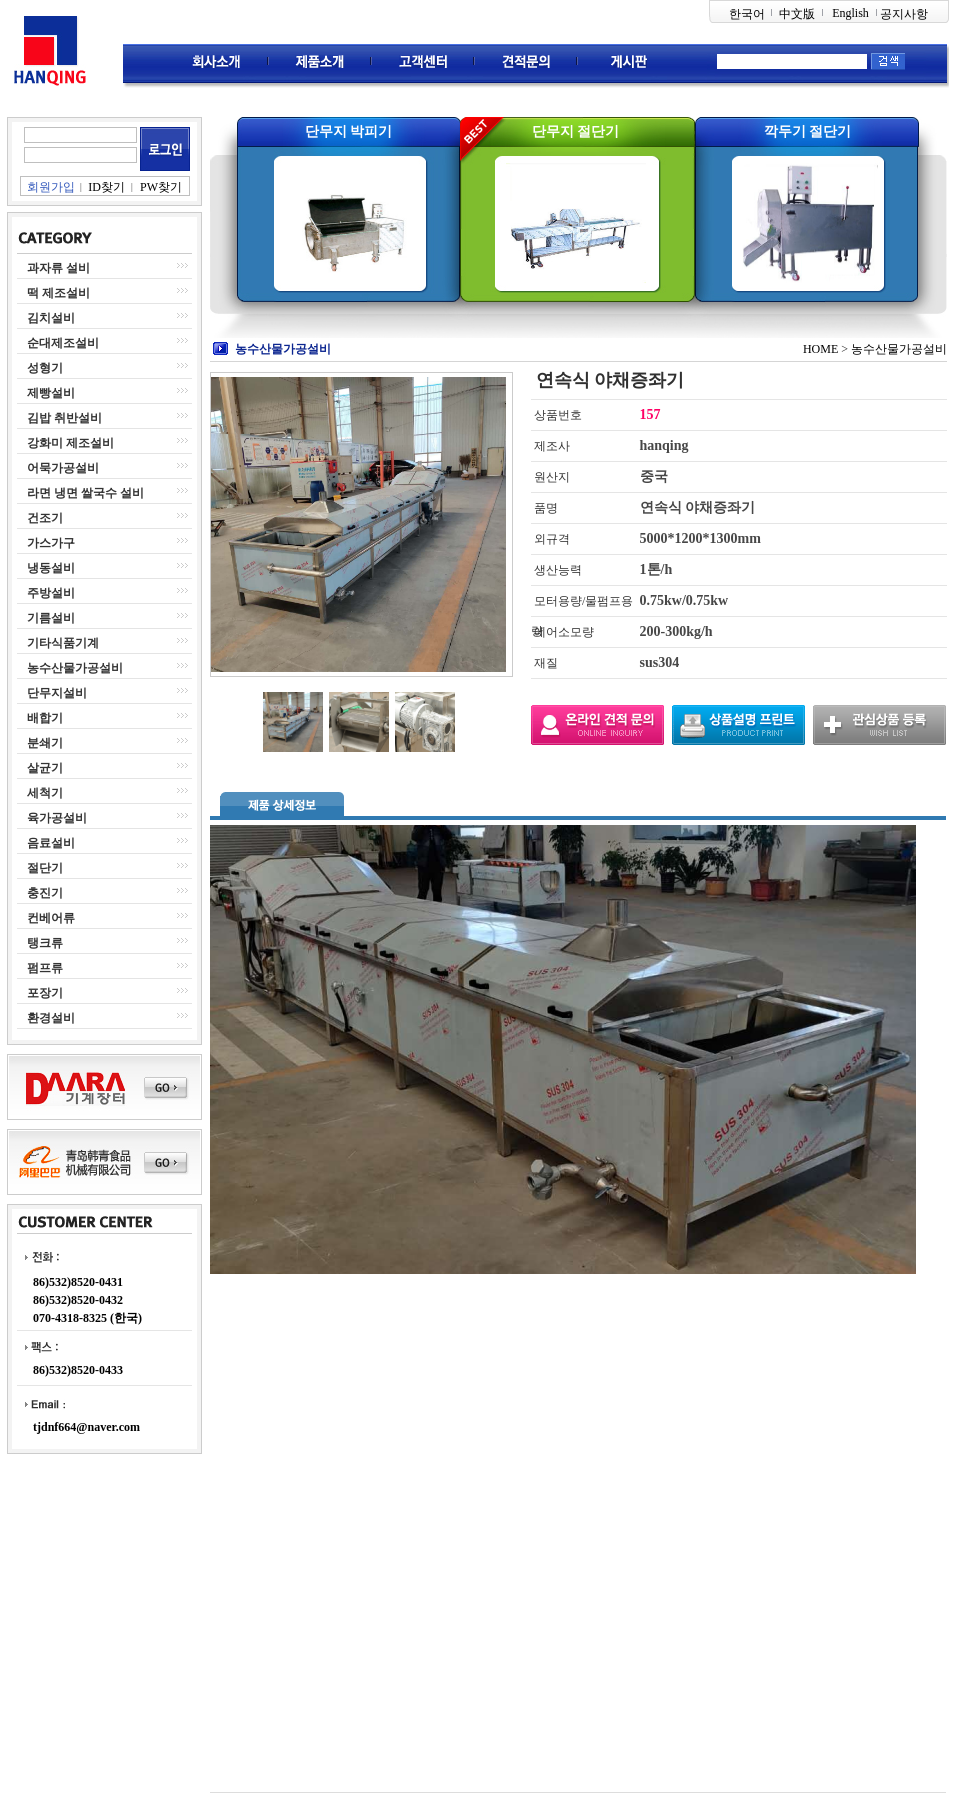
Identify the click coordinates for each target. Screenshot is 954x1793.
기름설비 (51, 618)
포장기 (45, 993)
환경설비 (51, 1018)
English (850, 13)
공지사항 (904, 14)
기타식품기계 (63, 643)
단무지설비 (57, 693)
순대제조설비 (63, 343)
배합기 (45, 718)
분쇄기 (45, 743)
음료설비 (51, 843)
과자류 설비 (58, 268)
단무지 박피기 (349, 131)
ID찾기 (106, 187)
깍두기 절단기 (808, 131)
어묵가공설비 (63, 468)
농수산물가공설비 (75, 668)
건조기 (45, 518)
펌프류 (45, 968)
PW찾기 (161, 187)
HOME (820, 349)
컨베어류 (51, 918)
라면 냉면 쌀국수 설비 (85, 493)
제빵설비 (51, 393)
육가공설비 (57, 818)
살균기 (45, 768)
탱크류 (45, 943)
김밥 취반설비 (64, 418)
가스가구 (51, 543)
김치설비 (51, 318)
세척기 (45, 793)
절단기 (45, 868)
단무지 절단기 (576, 131)
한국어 (747, 14)
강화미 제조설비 (70, 443)
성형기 (45, 368)
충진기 (45, 893)
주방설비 (51, 593)
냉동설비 (51, 568)
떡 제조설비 (58, 293)
